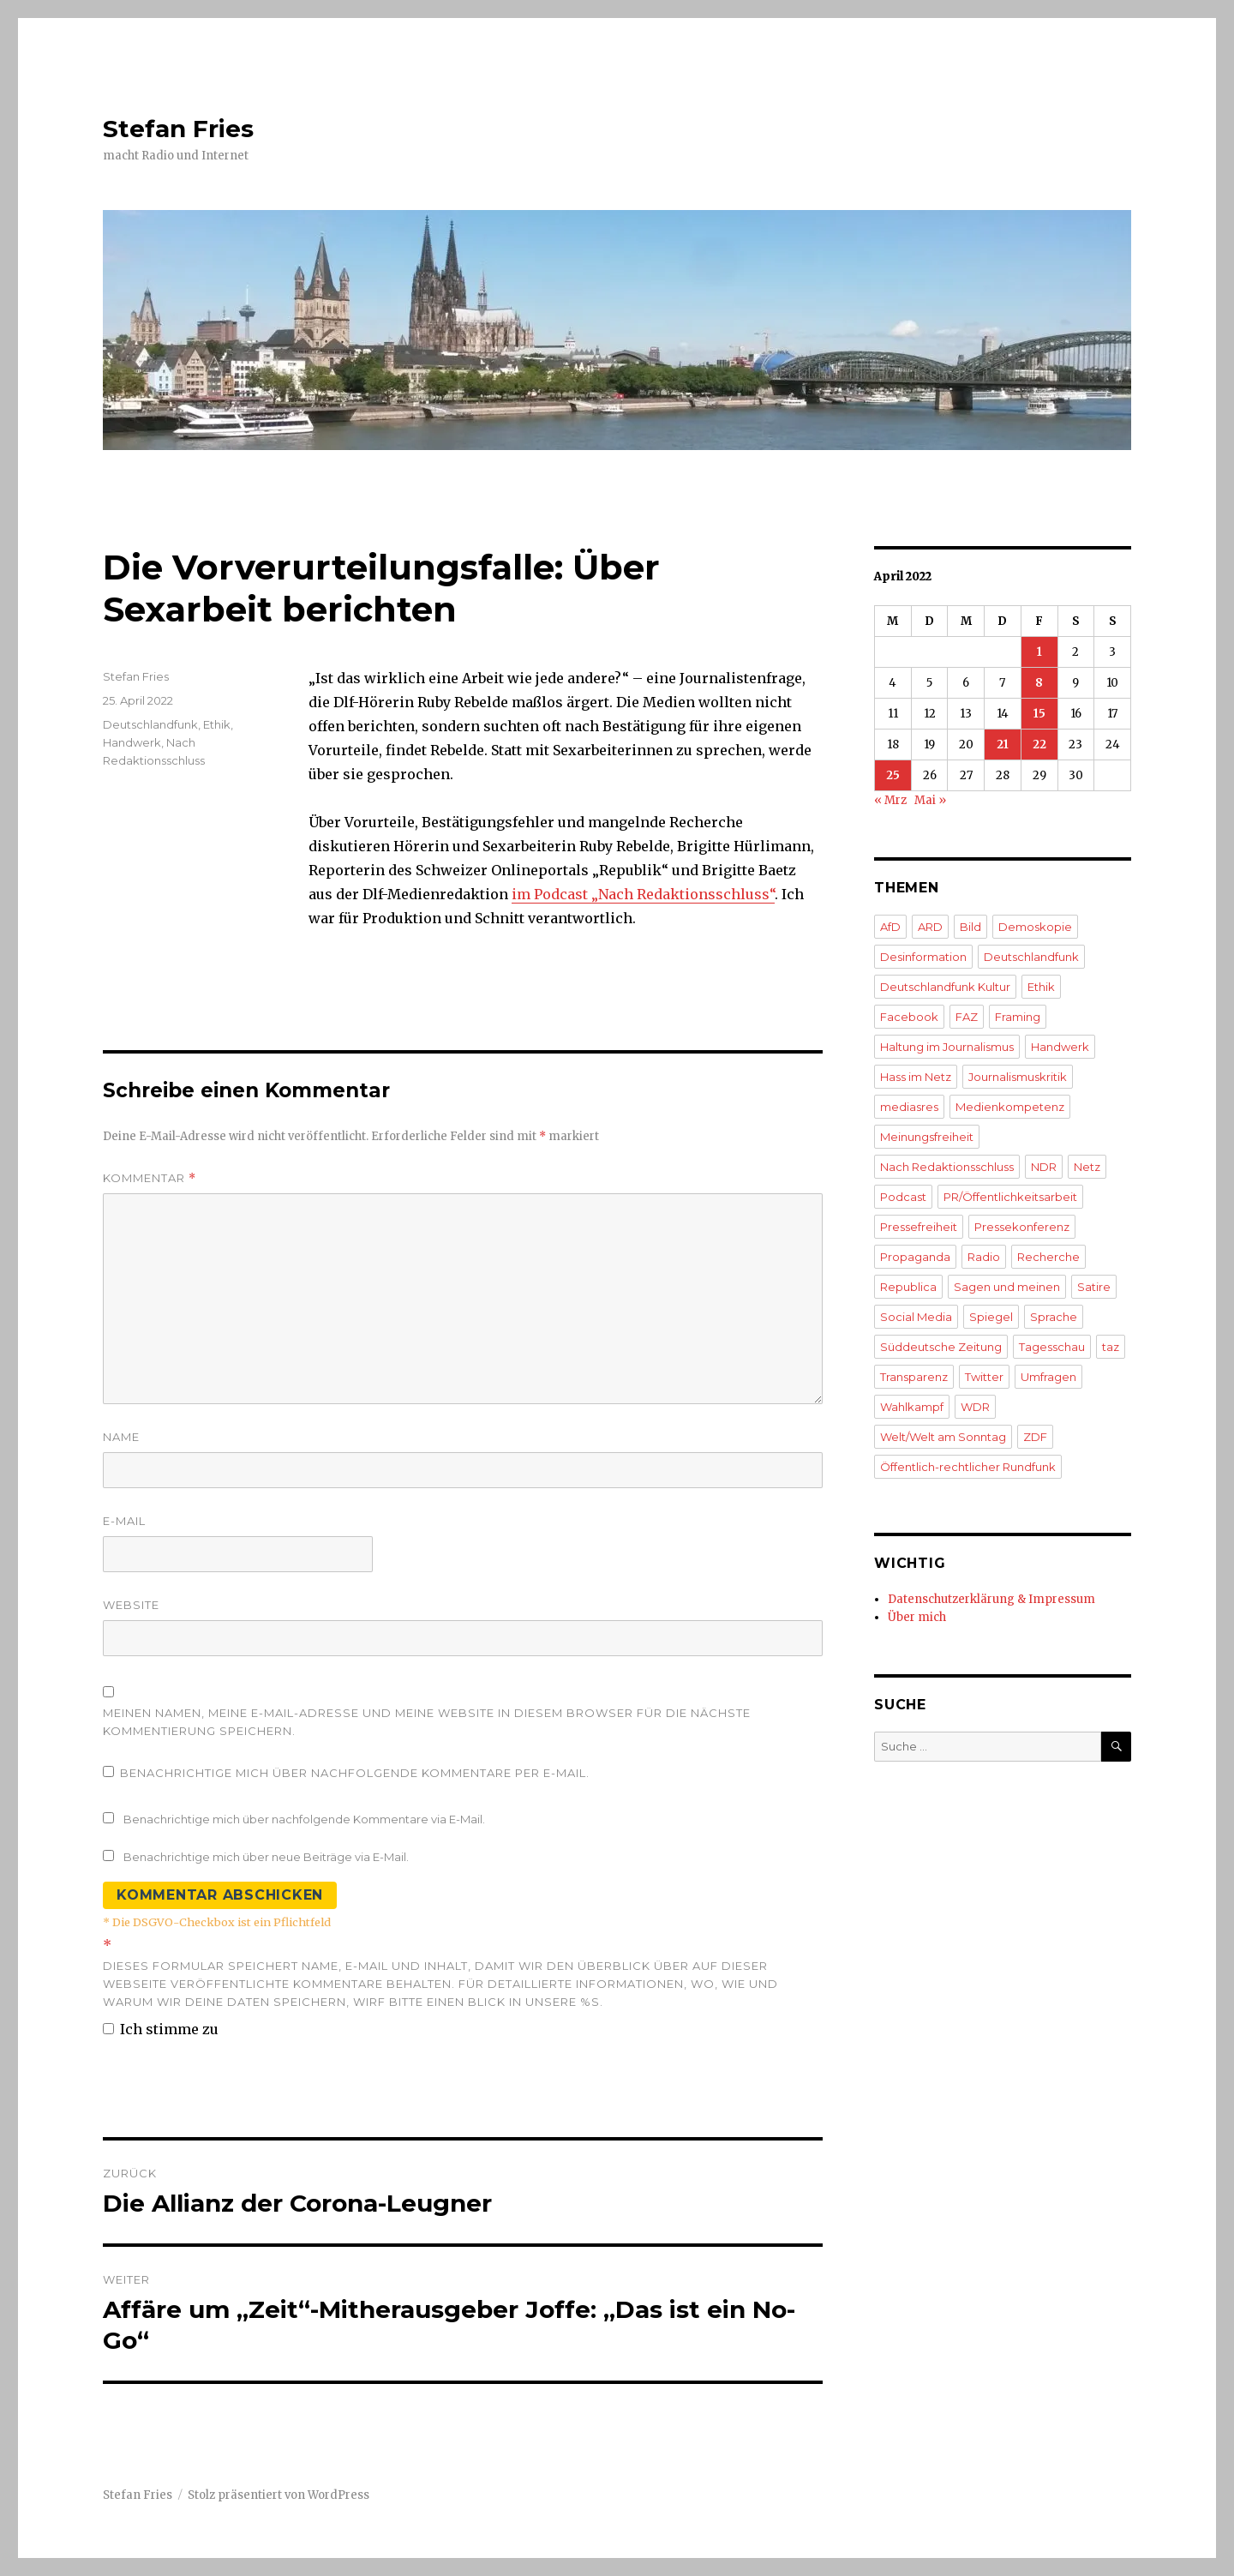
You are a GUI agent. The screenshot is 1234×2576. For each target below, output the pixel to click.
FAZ (966, 1017)
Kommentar (149, 1178)
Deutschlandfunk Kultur (945, 987)
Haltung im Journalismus (947, 1047)
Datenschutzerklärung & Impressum (991, 1599)
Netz (1087, 1167)
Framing (1017, 1017)
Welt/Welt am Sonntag (943, 1437)
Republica (908, 1287)
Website (131, 1605)
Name (121, 1437)
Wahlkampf (911, 1407)
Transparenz (914, 1377)
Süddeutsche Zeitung (941, 1347)
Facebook (909, 1017)
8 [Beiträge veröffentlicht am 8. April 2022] (1039, 683)
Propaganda (915, 1257)
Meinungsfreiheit (926, 1137)
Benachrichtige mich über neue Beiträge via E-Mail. (266, 1857)
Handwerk (132, 742)
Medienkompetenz (1009, 1107)
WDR (975, 1407)
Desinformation (923, 957)
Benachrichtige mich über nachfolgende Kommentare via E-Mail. (304, 1819)
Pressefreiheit (918, 1227)
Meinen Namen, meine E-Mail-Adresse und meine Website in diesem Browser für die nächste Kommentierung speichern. (427, 1722)
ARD (930, 927)
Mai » (930, 800)
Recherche (1048, 1257)
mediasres (909, 1107)
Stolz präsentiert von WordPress (278, 2495)
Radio (983, 1257)
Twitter (984, 1377)
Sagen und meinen (1007, 1287)
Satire (1094, 1287)
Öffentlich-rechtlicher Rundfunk (968, 1467)
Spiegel (991, 1317)
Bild (970, 927)
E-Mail (124, 1521)
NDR (1044, 1167)
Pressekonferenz (1021, 1227)
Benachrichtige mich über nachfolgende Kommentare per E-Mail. (346, 1773)
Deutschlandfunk (150, 724)
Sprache (1053, 1317)
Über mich (917, 1617)
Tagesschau (1052, 1347)
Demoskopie (1035, 927)
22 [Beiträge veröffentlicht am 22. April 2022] (1039, 744)
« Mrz (890, 800)
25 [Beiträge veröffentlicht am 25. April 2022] (893, 775)
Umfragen (1048, 1377)
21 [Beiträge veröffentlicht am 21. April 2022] (1003, 744)
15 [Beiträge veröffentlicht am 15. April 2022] (1039, 713)
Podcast (903, 1197)
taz (1110, 1347)
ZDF (1035, 1437)
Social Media (916, 1317)
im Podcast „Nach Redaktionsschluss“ (643, 894)
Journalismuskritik (1017, 1077)
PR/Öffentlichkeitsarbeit (1010, 1197)
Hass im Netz (915, 1077)
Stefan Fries (178, 128)
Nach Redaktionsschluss (947, 1167)
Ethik (217, 724)
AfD (890, 927)
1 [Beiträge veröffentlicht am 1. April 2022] (1039, 652)
